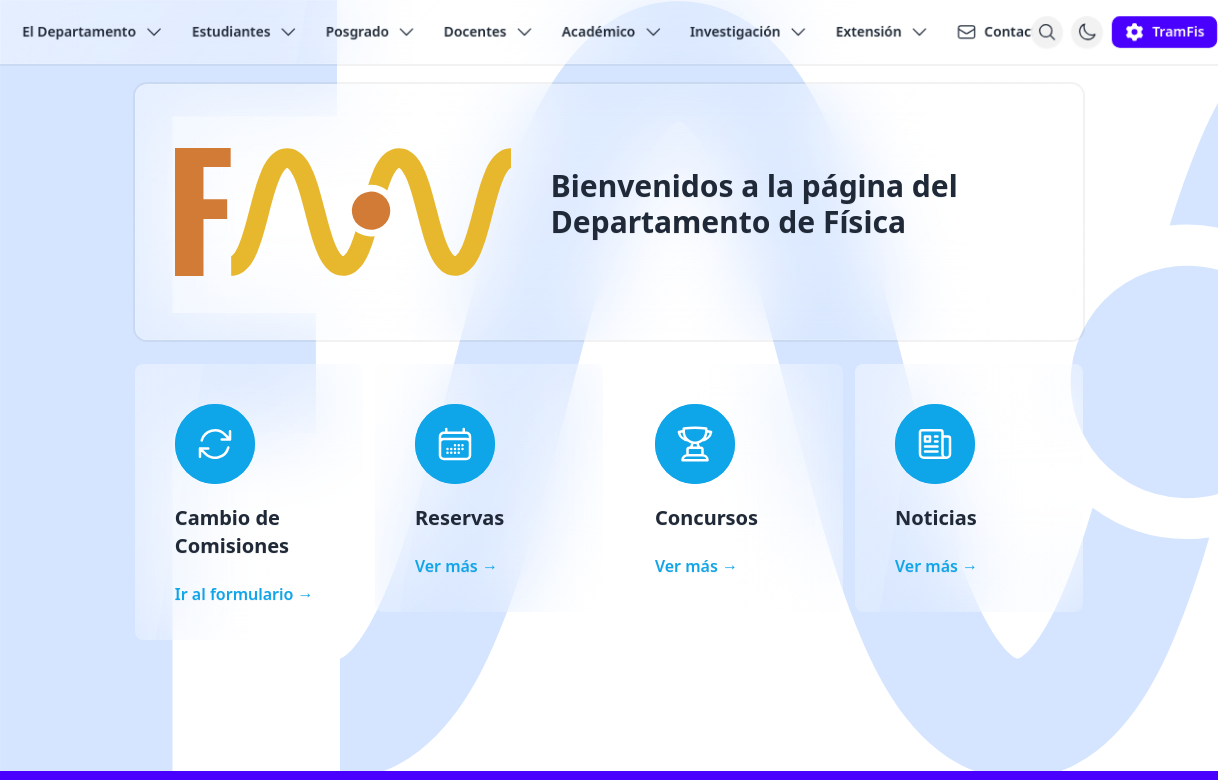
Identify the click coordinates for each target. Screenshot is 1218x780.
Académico (612, 32)
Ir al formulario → (244, 594)
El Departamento (93, 32)
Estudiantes (245, 32)
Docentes (489, 32)
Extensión (882, 32)
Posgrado (371, 32)
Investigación (749, 32)
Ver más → (456, 566)
